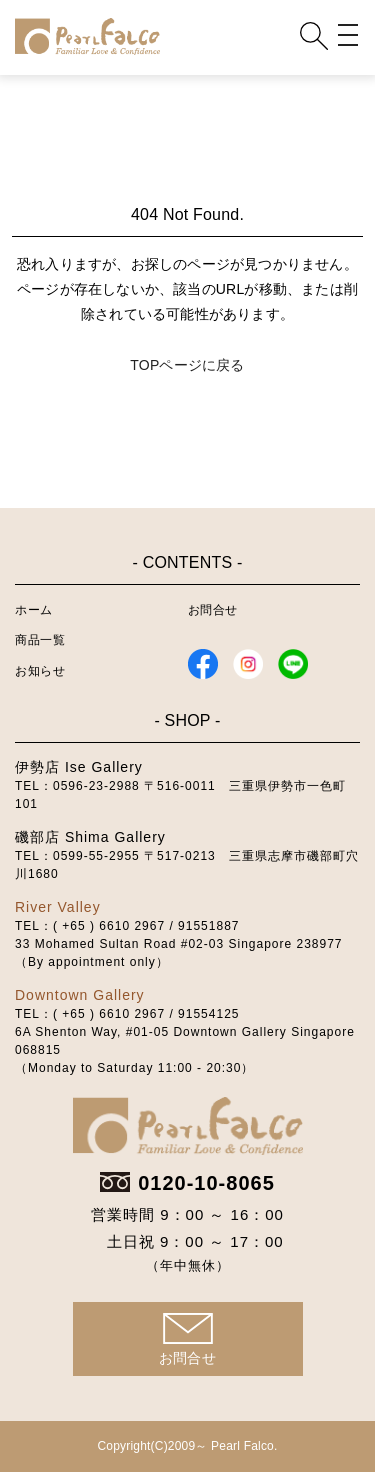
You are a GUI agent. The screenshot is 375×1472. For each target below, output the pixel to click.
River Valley (58, 907)
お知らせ (40, 671)
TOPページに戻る (187, 365)
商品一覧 (40, 640)
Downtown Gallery (80, 995)
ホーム (34, 610)
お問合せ (213, 610)
